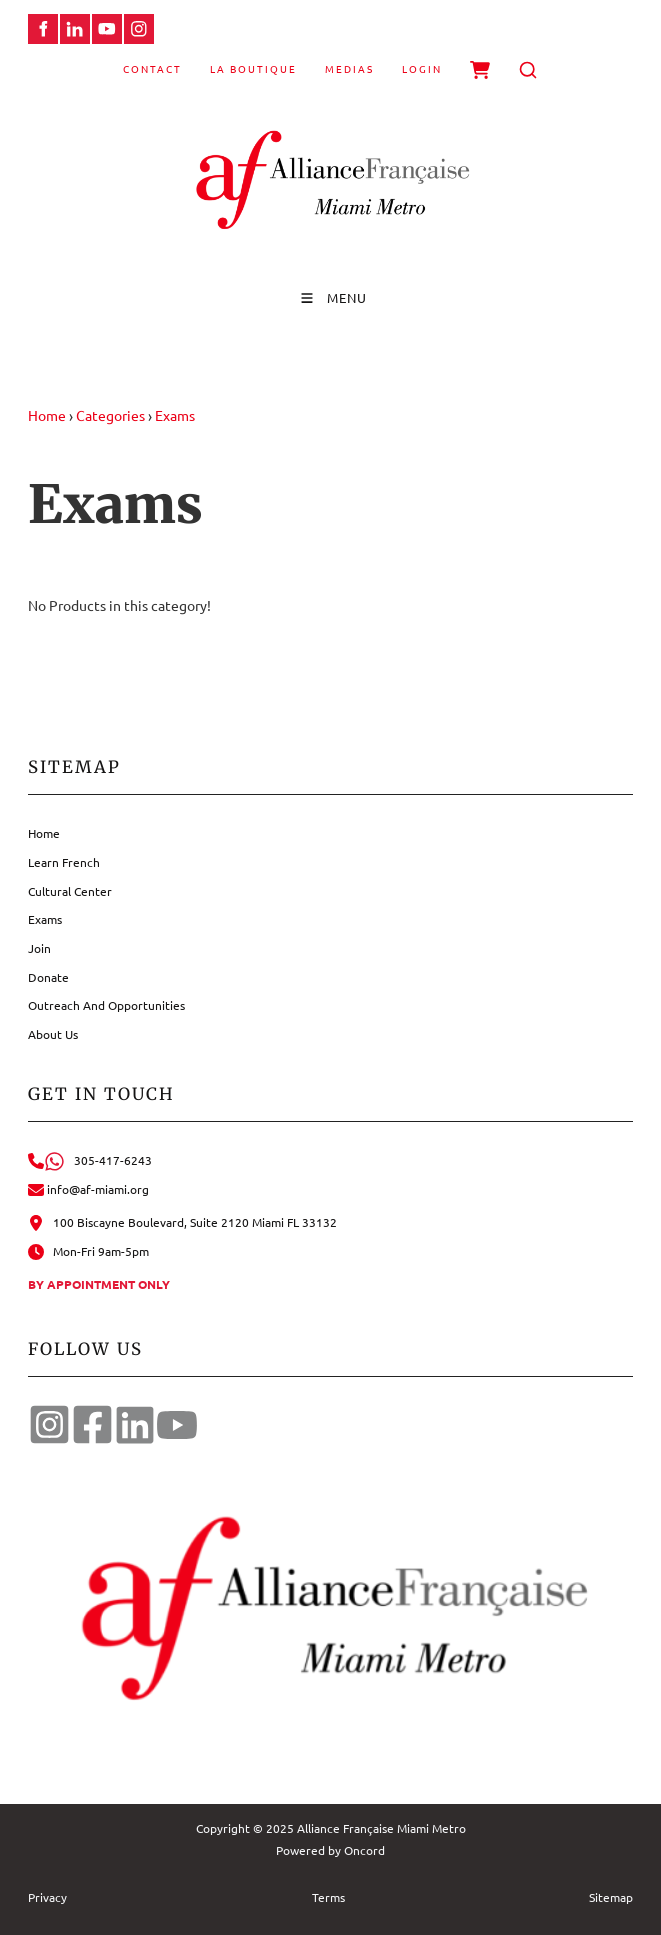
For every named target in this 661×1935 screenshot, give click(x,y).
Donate (48, 977)
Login (422, 68)
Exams (175, 415)
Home (47, 415)
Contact (152, 68)
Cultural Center (70, 891)
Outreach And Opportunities (106, 1005)
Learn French (64, 862)
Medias (349, 68)
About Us (53, 1034)
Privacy (47, 1897)
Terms (328, 1897)
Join (39, 948)
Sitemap (611, 1897)
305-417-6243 (90, 1160)
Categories (110, 415)
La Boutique (253, 68)
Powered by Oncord (330, 1850)
